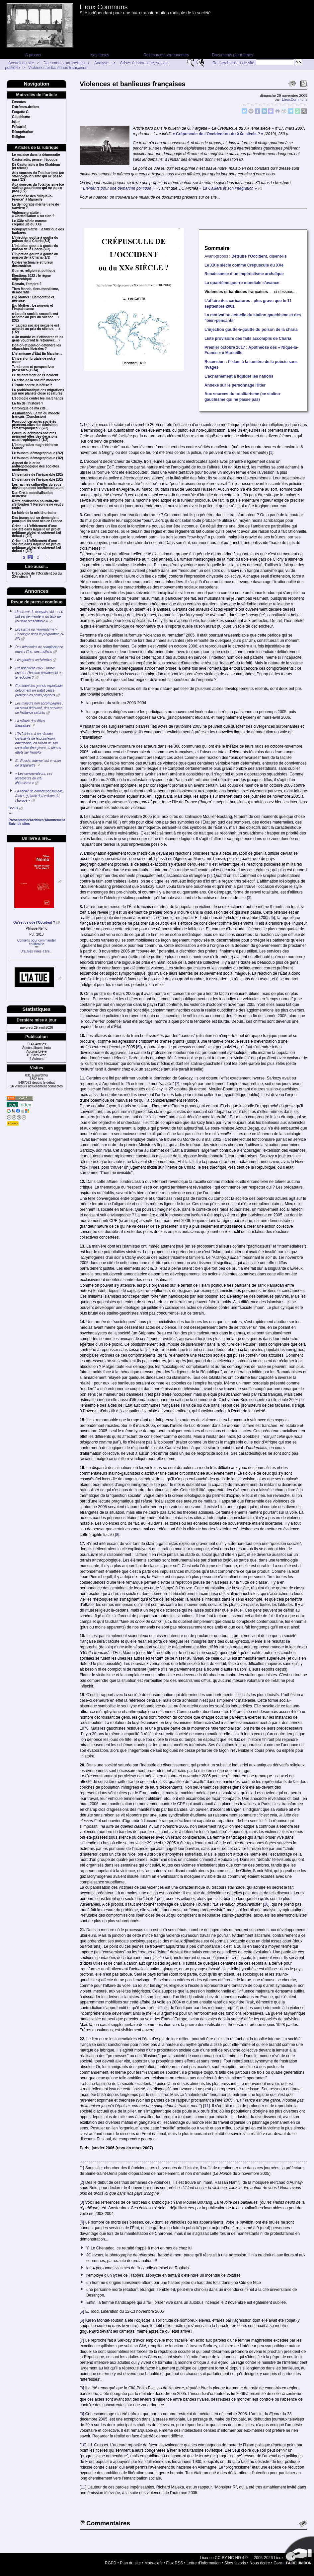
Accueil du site (21, 63)
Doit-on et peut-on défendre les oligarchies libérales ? (36, 347)
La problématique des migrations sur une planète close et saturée (38, 392)
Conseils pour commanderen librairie (36, 942)
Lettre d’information (204, 2563)
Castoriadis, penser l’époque (34, 159)
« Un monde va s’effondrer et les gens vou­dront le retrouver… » (37, 339)
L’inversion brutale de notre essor (33, 360)
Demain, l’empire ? (26, 284)
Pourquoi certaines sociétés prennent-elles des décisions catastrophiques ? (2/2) (34, 425)
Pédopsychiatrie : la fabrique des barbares (38, 231)
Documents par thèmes (232, 55)
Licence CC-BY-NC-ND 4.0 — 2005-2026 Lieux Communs (251, 2557)
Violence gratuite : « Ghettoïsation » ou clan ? (33, 214)
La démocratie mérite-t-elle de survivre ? (35, 206)
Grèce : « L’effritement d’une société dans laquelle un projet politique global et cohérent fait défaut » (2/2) (36, 531)
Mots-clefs (153, 2563)
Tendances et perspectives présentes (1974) (33, 368)
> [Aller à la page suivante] (47, 557)
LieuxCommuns (294, 99)
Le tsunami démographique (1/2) (37, 458)
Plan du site (130, 2563)
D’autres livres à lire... (36, 951)
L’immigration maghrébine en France (35, 446)
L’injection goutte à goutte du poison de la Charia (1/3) (35, 256)
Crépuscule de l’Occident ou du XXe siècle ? (37, 575)
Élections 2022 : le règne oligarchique (31, 277)
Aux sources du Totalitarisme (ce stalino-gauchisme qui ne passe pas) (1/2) (38, 188)
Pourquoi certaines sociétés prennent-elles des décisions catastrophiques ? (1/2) (34, 437)
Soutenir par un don (297, 2552)
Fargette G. (21, 112)
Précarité (19, 127)
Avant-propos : (245, 256)
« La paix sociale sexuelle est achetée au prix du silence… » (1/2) (36, 329)
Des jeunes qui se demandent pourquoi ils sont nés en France (37, 519)
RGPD (111, 2563)
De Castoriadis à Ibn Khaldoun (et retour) (36, 166)
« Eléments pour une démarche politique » (117, 188)
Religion (18, 137)
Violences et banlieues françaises (57, 67)
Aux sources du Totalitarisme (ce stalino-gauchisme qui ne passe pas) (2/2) (38, 176)
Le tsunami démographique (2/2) (37, 453)
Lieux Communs (104, 7)
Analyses (102, 63)
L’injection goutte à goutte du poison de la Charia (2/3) (35, 247)
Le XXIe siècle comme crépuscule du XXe (29, 222)
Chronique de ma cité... (30, 408)
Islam (16, 122)
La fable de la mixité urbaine (34, 513)
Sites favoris (235, 2563)
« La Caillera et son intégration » (228, 188)
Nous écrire (260, 2563)
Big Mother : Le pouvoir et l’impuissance (32, 307)
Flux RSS (174, 2563)
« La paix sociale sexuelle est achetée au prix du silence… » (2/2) (35, 317)
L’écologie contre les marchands (37, 398)
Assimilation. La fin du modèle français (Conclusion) (36, 415)
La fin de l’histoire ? (27, 403)
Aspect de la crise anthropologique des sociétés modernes (35, 466)
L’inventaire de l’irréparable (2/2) (37, 474)
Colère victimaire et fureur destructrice (32, 264)
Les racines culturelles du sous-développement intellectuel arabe (38, 486)
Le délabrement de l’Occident (35, 375)
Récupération (22, 132)
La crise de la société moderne (36, 380)
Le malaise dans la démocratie (36, 154)
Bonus (13, 808)
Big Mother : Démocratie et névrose (33, 299)
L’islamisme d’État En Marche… (37, 353)
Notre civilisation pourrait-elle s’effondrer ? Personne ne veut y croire (38, 505)
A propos (33, 55)
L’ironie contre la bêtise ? (32, 385)
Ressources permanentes (166, 55)
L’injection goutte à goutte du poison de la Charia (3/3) (35, 239)
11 (206, 2106)
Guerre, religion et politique (33, 271)
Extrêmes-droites (25, 107)
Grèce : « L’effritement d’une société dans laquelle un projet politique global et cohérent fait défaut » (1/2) (36, 546)
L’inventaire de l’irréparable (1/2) (37, 479)
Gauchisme (21, 117)
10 (266, 1904)
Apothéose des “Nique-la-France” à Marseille (32, 198)
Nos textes (99, 55)
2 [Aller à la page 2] (38, 557)
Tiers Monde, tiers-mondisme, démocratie (35, 290)
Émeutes (19, 102)
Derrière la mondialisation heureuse (32, 494)
